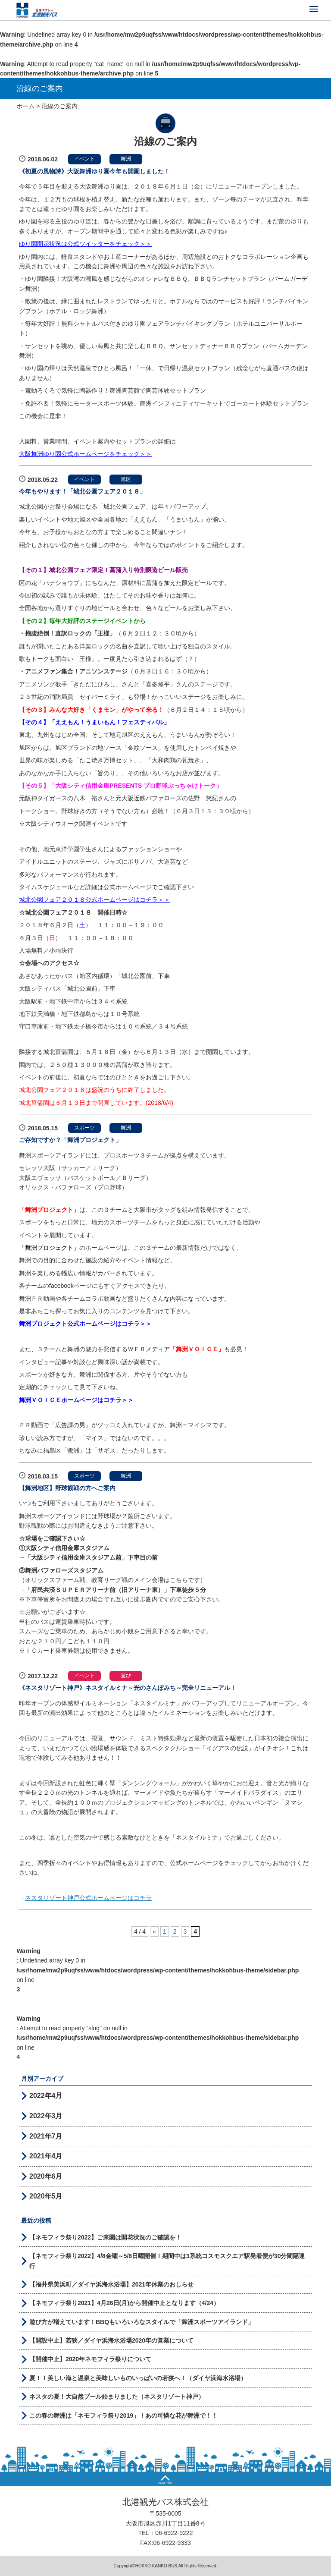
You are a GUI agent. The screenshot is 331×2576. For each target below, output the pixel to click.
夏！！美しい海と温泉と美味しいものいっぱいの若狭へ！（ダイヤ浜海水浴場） (138, 2378)
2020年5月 (45, 2196)
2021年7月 (45, 2136)
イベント (84, 159)
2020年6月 (45, 2176)
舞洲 (126, 159)
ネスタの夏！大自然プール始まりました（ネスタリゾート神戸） (116, 2396)
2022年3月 (45, 2116)
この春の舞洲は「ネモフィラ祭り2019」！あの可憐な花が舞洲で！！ (123, 2415)
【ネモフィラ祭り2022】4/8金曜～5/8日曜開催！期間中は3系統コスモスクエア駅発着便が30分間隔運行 (167, 2260)
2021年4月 (45, 2156)
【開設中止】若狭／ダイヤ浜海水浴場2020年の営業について (111, 2340)
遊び (126, 1676)
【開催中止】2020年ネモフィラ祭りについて (90, 2359)
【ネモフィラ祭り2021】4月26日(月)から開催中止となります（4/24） (124, 2302)
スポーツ (84, 1128)
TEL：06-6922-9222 (165, 2532)
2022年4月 (45, 2095)
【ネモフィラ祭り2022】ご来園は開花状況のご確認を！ (105, 2237)
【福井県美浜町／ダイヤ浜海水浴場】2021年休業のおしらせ (111, 2284)
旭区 (126, 479)
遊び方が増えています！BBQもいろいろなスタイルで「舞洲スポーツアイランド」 (141, 2321)
